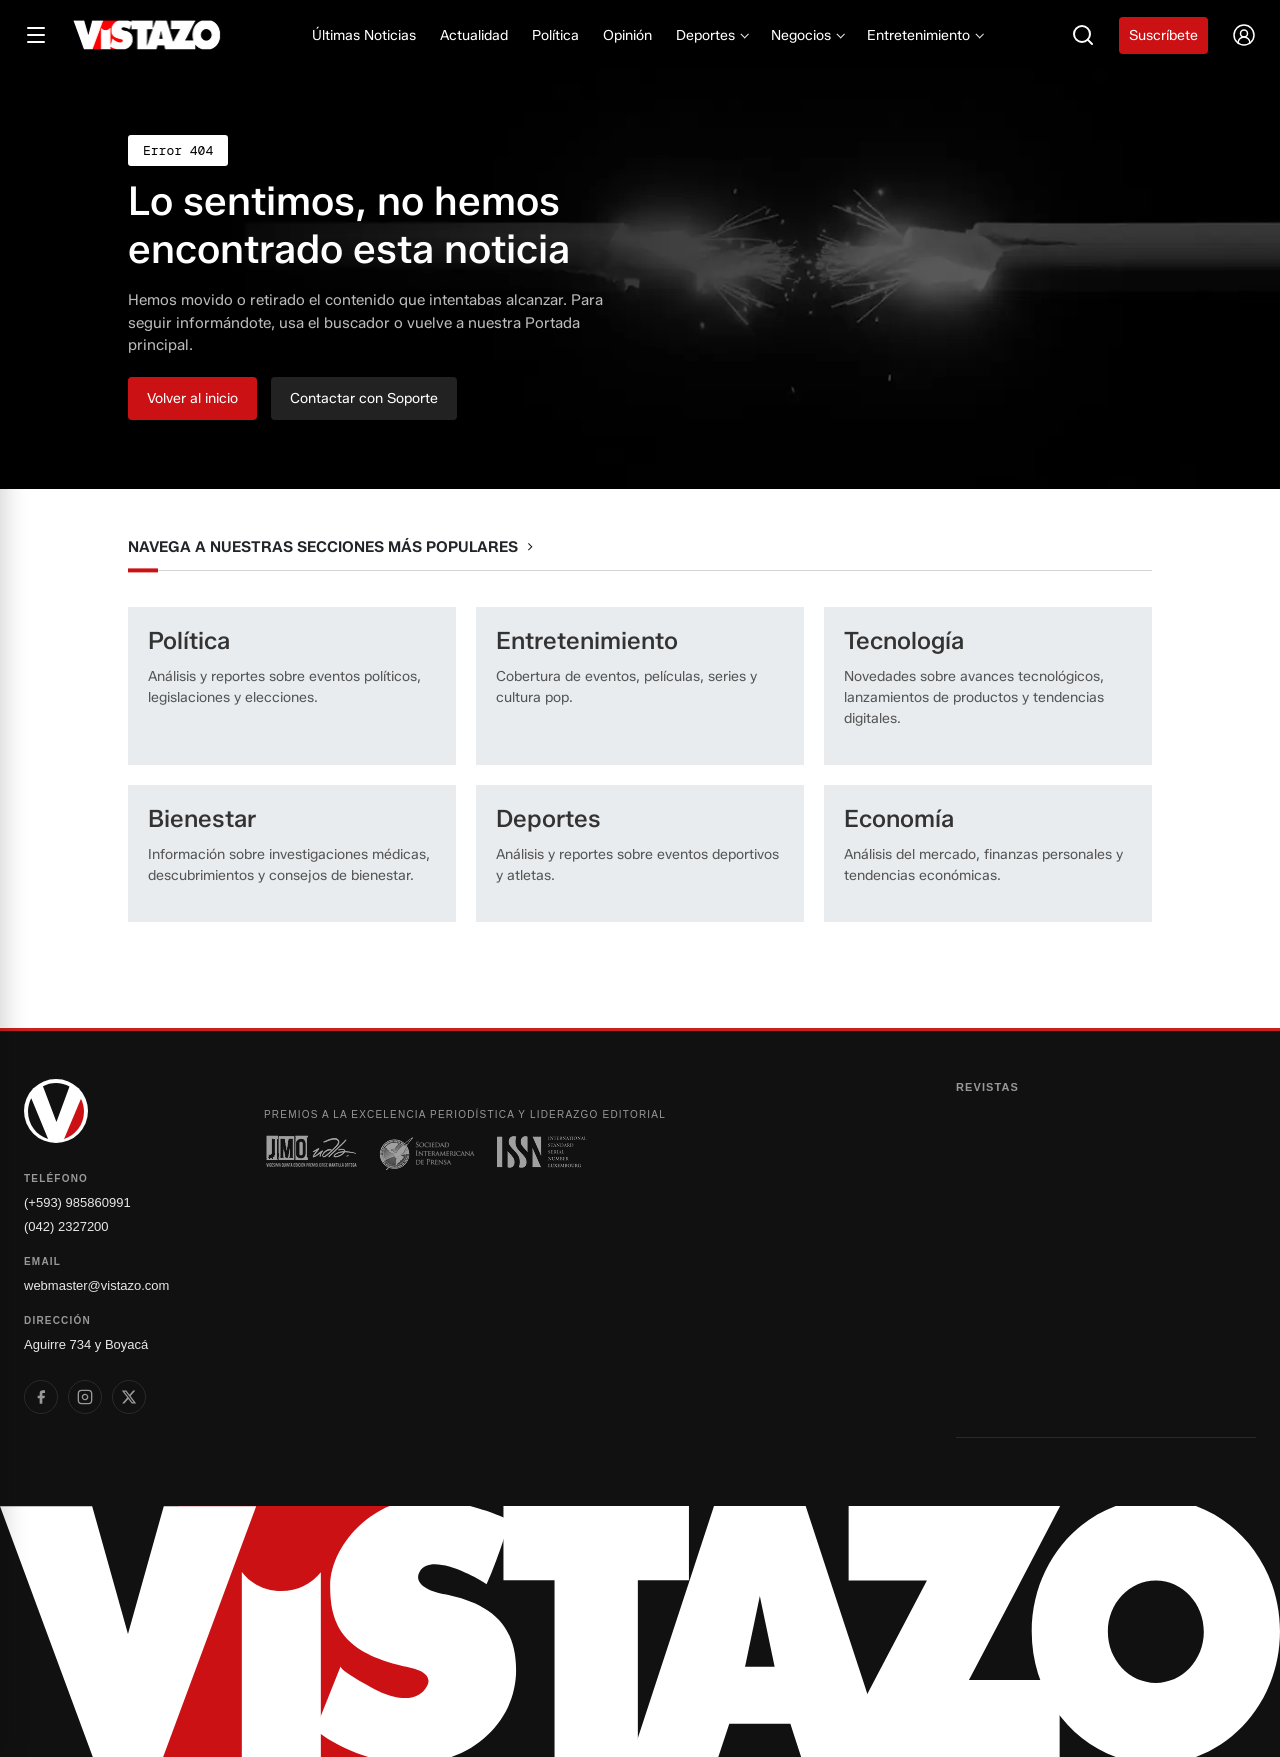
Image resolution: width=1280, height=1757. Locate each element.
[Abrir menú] (36, 35)
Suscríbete (1163, 35)
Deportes (711, 35)
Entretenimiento (924, 35)
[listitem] (41, 1397)
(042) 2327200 (66, 1226)
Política (555, 35)
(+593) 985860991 (77, 1202)
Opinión (627, 35)
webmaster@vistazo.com (96, 1285)
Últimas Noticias (364, 35)
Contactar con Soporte (364, 398)
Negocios (807, 35)
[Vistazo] (147, 35)
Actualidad (474, 35)
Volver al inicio (192, 398)
